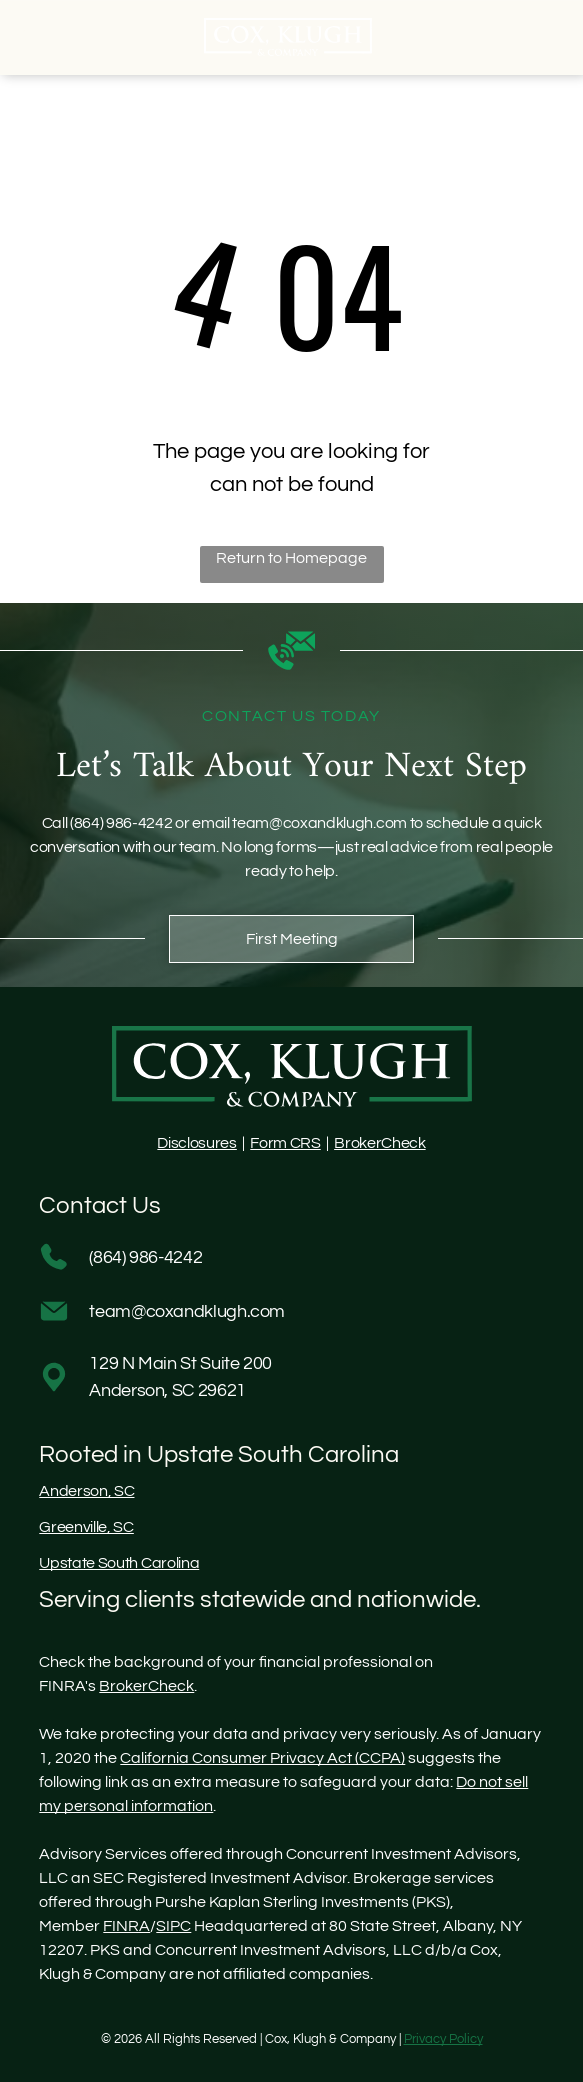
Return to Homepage (291, 558)
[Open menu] (558, 37)
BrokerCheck (379, 1143)
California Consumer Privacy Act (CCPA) (262, 1758)
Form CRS (285, 1143)
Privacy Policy (443, 2039)
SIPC (173, 1926)
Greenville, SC (86, 1527)
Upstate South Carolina (119, 1563)
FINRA (126, 1926)
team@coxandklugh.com (319, 823)
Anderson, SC (86, 1491)
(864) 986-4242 (121, 823)
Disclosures (196, 1143)
